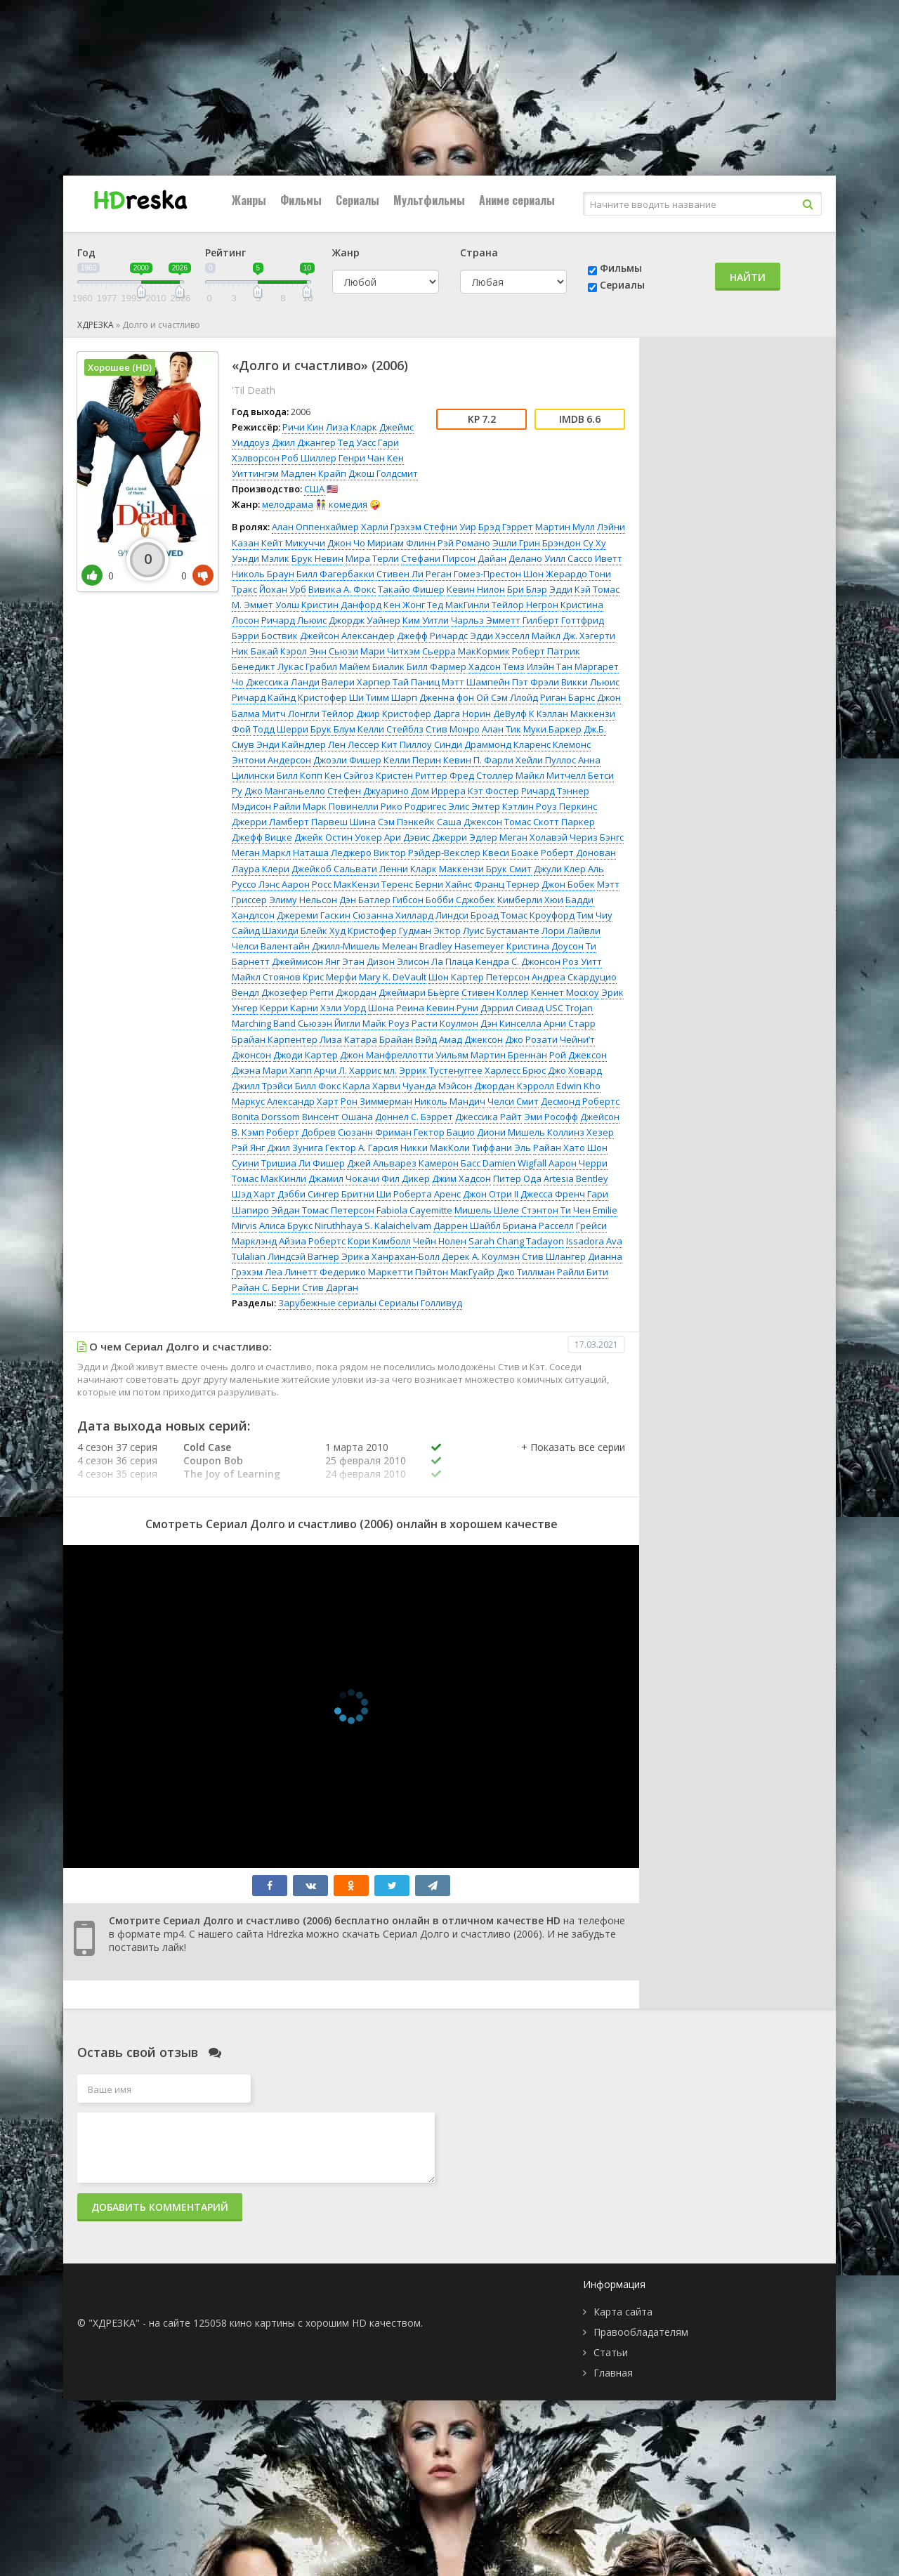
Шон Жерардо (555, 573)
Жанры (249, 200)
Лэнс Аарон (284, 884)
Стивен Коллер (495, 992)
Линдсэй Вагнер (303, 1256)
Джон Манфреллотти (386, 1055)
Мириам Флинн (401, 543)
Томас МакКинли (269, 1178)
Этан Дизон (368, 961)
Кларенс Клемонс (552, 744)
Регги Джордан (343, 992)
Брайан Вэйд (408, 1039)
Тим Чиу (594, 915)
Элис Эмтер (474, 806)
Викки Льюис (590, 682)
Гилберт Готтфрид (563, 620)
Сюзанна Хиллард (393, 915)
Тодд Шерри (280, 729)
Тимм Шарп (391, 697)
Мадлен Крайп (313, 473)
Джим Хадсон (461, 1178)
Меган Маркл (261, 852)
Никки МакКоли (435, 1147)
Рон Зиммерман (376, 1101)
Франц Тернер (506, 884)
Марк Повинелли (341, 806)
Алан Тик (501, 729)
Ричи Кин (303, 427)
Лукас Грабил (307, 666)
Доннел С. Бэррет (414, 1116)
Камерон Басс (449, 1163)
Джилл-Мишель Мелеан (364, 946)
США (314, 488)
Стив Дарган (330, 1287)
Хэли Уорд (343, 1007)
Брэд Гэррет (505, 526)
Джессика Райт (488, 1116)
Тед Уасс (357, 442)
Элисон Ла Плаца (435, 961)
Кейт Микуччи (293, 543)
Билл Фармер (436, 666)
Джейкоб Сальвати (334, 868)
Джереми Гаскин (313, 915)
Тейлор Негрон (525, 604)
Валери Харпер (356, 682)
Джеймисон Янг (306, 961)
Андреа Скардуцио (574, 977)
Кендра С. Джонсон (517, 961)
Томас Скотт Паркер (549, 821)
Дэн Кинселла (511, 1023)
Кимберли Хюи (530, 899)
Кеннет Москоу (565, 992)
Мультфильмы (429, 200)
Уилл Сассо (568, 558)
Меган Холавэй (533, 837)
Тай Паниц (416, 682)
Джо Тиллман (526, 1272)
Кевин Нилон (476, 589)
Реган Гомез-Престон (473, 573)
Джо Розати (531, 1039)
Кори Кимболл (379, 1241)
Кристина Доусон (545, 946)
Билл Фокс (318, 1085)
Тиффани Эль (501, 1147)
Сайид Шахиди (265, 930)
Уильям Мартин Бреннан (491, 1055)
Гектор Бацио (444, 1132)
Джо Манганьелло (284, 790)
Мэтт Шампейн (476, 682)
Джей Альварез (381, 1163)
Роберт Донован (578, 852)
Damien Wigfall (514, 1163)
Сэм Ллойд (514, 697)
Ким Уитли (425, 620)
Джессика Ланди (283, 682)
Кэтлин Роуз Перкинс (549, 806)
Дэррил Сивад (512, 1007)
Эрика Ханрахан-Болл (390, 1256)
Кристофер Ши (331, 697)
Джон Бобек (568, 884)
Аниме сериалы (517, 200)
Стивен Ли (400, 573)
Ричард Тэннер (555, 790)
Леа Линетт (291, 1272)
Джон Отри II (490, 1194)
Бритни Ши (366, 1194)
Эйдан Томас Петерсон (322, 1210)
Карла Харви (371, 1085)
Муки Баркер (552, 729)
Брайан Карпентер (274, 1039)
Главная (613, 2372)
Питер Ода (517, 1178)
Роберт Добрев (301, 1132)
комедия (348, 504)
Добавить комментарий (159, 2207)
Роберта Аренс (427, 1194)
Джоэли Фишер (347, 760)
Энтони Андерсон (271, 760)
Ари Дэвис (407, 837)
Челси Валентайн (271, 946)
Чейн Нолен (439, 1241)
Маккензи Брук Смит (485, 868)
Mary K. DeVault (392, 977)
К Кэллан (548, 713)
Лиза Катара (348, 1039)
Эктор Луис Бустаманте (486, 930)
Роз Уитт (582, 961)
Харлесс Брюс (515, 1070)
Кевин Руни (452, 1007)
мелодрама (287, 504)
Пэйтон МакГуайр (454, 1272)
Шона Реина (396, 1007)
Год (86, 252)
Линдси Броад (467, 915)
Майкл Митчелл (551, 775)
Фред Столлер (481, 775)
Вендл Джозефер (270, 992)
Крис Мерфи (330, 977)
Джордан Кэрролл (514, 1085)
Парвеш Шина (343, 821)
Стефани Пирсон (438, 558)
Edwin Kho (578, 1085)
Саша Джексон (469, 821)
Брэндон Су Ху (574, 543)
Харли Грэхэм (391, 526)
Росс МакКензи (345, 884)
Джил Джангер (304, 442)
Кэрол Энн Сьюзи (319, 651)
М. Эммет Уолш (265, 604)
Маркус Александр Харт (285, 1101)
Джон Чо (346, 543)
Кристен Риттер (411, 775)
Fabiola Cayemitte (414, 1210)
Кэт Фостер (493, 790)
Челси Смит (513, 1101)
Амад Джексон (471, 1039)
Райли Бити (582, 1272)
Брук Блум (332, 729)
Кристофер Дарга (421, 713)
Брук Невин (317, 558)
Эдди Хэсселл (500, 635)
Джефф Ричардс (432, 635)
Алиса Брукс (286, 1225)
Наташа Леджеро (332, 852)
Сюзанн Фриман (375, 1132)
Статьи (610, 2352)
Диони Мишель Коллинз (530, 1132)
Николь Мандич (449, 1101)
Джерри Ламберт (270, 821)
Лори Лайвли (571, 930)
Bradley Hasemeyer (461, 946)
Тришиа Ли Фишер (303, 1163)
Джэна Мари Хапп (272, 1070)
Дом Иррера (438, 790)
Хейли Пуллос (546, 760)
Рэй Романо (464, 543)
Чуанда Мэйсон (437, 1085)
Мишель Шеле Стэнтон (506, 1210)
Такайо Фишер (411, 589)
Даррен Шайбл (467, 1225)
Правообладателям (640, 2332)
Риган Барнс (567, 697)
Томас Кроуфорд (538, 915)
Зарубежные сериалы (327, 1302)
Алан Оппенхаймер (315, 526)
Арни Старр (570, 1023)
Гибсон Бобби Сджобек (444, 899)
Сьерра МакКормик (466, 651)
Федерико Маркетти (366, 1272)
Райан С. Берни (266, 1287)
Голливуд (441, 1302)
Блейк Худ (323, 930)
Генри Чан (362, 458)
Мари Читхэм (390, 651)
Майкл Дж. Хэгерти (573, 635)
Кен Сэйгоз (349, 775)
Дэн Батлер (365, 899)
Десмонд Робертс (580, 1101)
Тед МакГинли (458, 604)
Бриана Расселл (538, 1225)
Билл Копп (299, 775)
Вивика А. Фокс (342, 589)
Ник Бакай (255, 651)
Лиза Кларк (351, 427)
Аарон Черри (578, 1163)
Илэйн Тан (549, 666)
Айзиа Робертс (312, 1241)
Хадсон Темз (496, 666)
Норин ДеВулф (494, 713)
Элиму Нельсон (303, 899)
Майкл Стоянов (266, 977)
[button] (573, 1461)
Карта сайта (622, 2311)
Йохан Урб (282, 589)
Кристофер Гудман (389, 930)
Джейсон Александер (347, 635)
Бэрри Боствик (265, 635)
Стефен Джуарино (368, 790)
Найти (748, 277)
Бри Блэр (527, 589)
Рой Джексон (578, 1055)
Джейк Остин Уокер (338, 837)
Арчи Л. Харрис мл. (355, 1070)
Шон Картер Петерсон (479, 977)
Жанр (346, 252)
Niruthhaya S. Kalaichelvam (373, 1225)
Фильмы (301, 200)
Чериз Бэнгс (597, 837)
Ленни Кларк (408, 868)
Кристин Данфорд (341, 604)
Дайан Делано (510, 558)
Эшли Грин (516, 543)
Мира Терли (372, 558)
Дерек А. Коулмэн (481, 1256)
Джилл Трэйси (262, 1085)
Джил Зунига (295, 1147)
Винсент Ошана (337, 1116)
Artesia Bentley (576, 1178)
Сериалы (357, 200)
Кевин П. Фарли (478, 760)
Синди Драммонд (472, 744)
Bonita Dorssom (266, 1116)
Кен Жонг (404, 604)
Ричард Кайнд (264, 697)
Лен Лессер (353, 744)
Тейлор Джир (351, 713)
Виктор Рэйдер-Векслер (427, 852)
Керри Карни (289, 1007)
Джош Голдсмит (383, 473)
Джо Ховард (575, 1070)
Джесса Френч (552, 1194)
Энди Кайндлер (291, 744)
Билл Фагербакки (335, 573)
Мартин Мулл (565, 526)
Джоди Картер (305, 1055)
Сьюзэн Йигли (329, 1023)
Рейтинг (225, 252)
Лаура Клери (260, 868)
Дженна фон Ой (454, 697)
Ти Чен (575, 1210)
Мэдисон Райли (266, 806)
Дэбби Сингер (308, 1194)
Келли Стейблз (390, 729)
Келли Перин (412, 760)
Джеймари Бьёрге (419, 992)
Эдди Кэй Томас (584, 589)
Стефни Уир (450, 526)
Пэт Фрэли (535, 682)
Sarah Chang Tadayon (516, 1241)
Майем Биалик (372, 666)
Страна (479, 252)
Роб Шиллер (309, 458)
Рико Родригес (413, 806)
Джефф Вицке (262, 837)
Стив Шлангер (554, 1256)
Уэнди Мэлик (260, 558)
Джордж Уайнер (364, 620)
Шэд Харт (253, 1194)
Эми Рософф (551, 1116)
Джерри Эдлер (464, 837)
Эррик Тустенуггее (441, 1070)
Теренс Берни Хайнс (426, 884)
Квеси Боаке (511, 852)
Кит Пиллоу (406, 744)
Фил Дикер (405, 1178)
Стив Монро (453, 729)
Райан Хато (559, 1147)
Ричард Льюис (294, 620)
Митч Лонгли (291, 713)
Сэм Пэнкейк (406, 821)
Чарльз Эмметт (485, 620)
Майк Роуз (385, 1023)
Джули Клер (560, 868)
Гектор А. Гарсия (361, 1147)
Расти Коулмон (445, 1023)
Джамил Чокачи (343, 1178)
